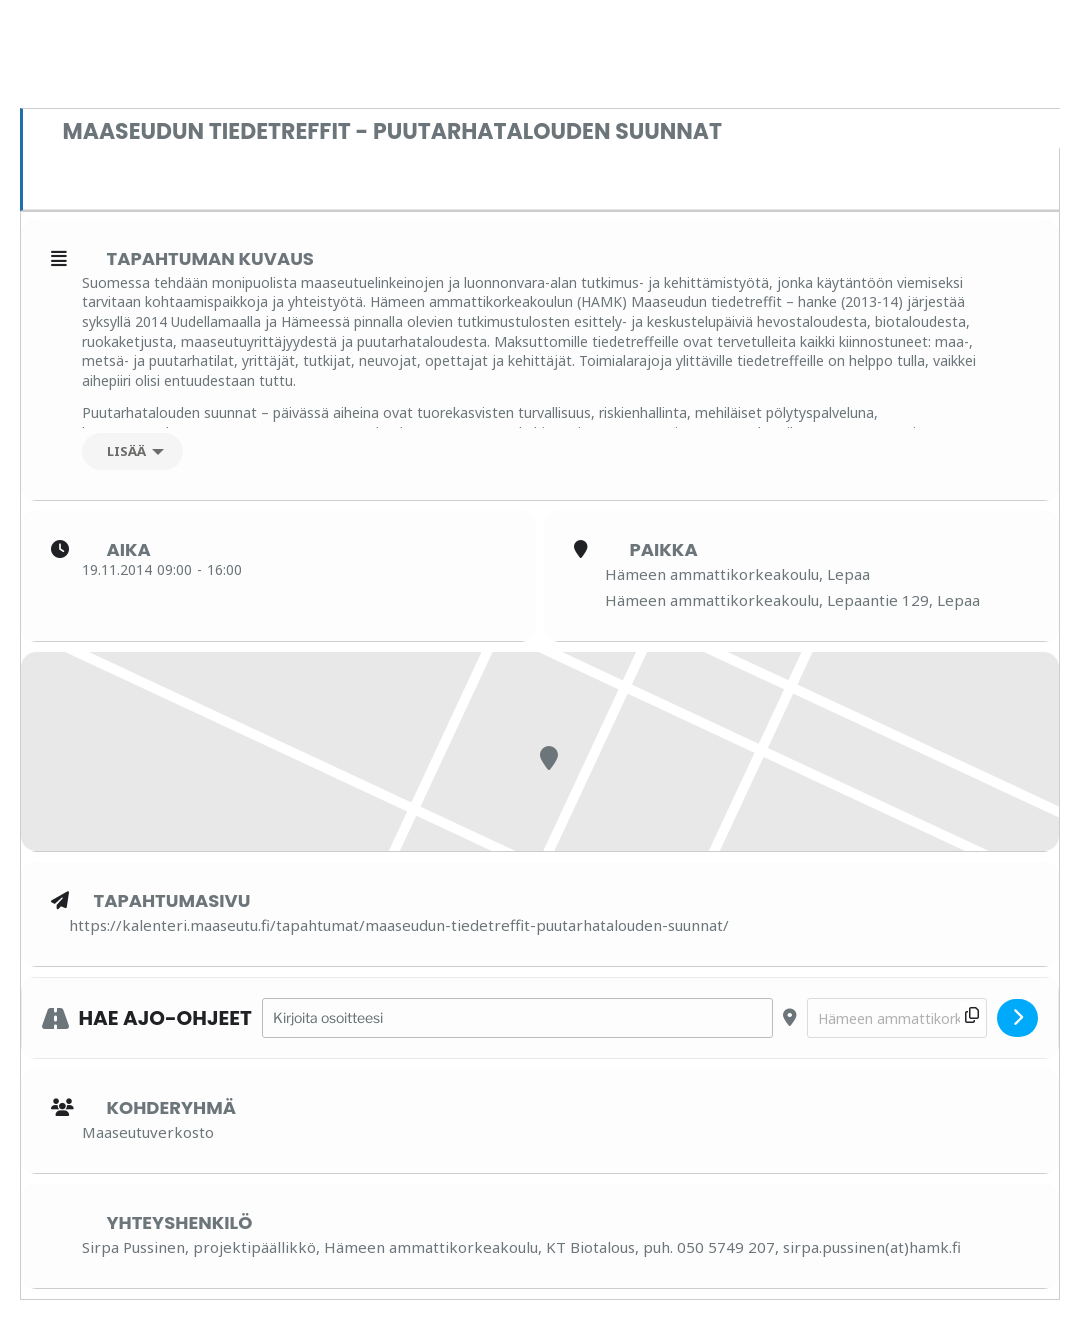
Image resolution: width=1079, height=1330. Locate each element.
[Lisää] (132, 451)
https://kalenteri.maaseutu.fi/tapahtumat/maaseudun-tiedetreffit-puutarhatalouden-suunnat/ (399, 925)
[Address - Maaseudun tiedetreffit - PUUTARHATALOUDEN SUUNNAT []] (517, 1018)
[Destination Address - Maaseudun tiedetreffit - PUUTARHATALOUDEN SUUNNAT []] (897, 1018)
